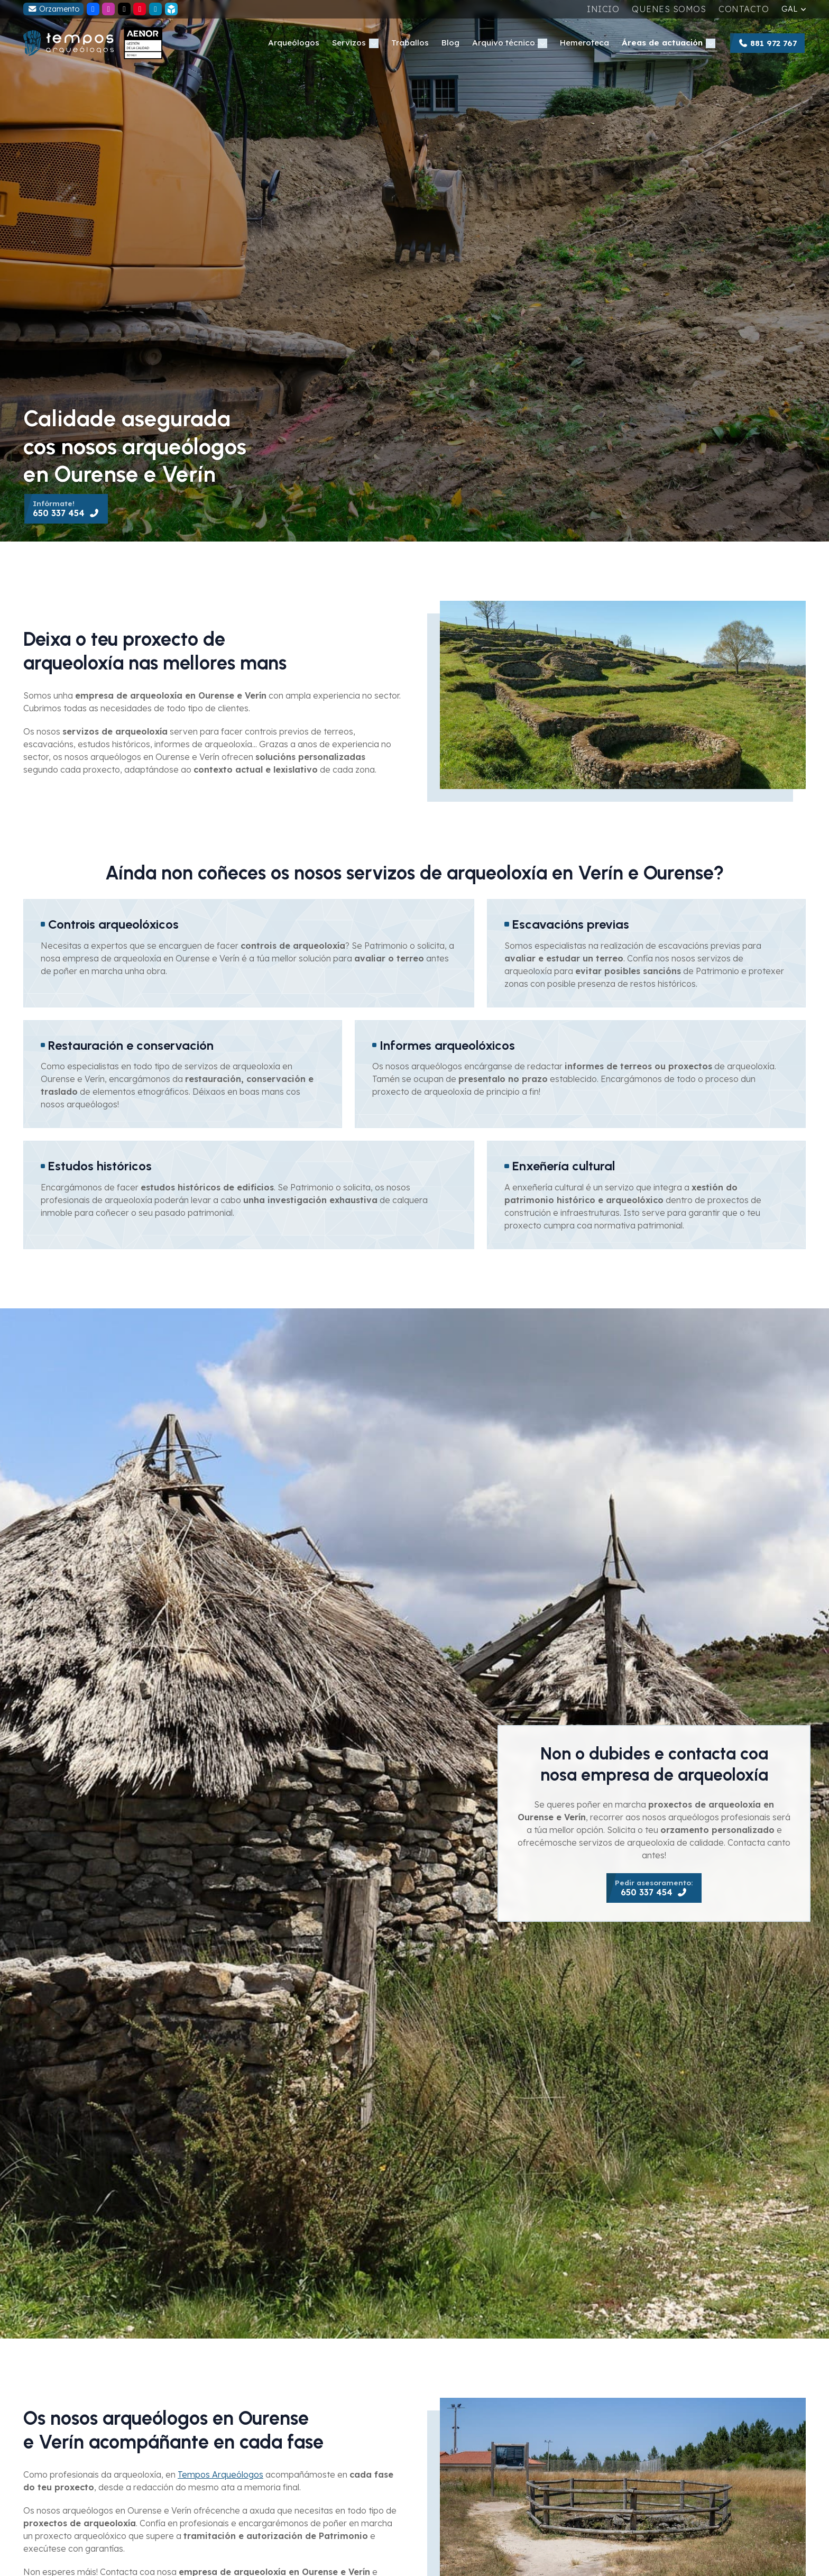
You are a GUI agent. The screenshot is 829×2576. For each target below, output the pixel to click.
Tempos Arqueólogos (220, 2474)
